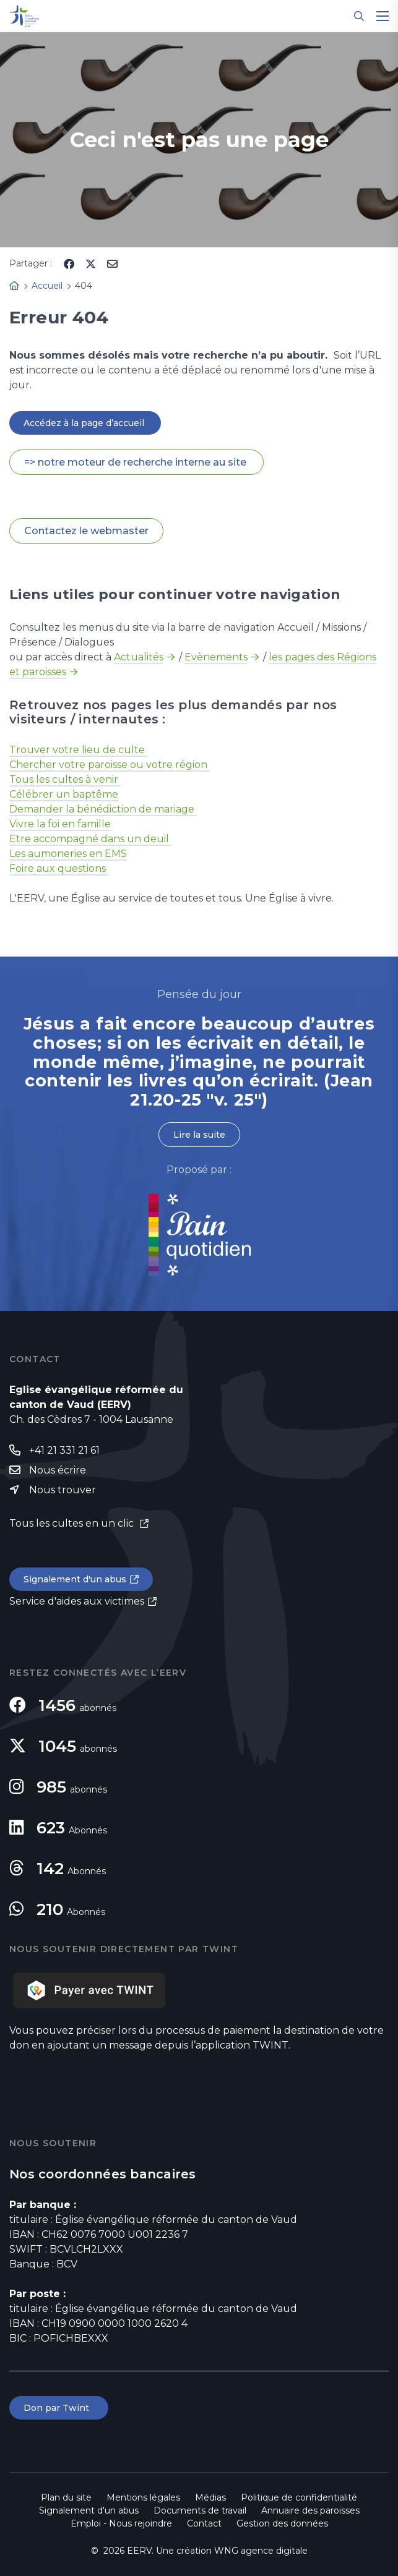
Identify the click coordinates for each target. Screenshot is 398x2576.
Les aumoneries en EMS (68, 853)
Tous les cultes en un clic (72, 1523)
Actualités (138, 657)
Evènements (216, 657)
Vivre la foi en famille (60, 824)
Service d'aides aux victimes (76, 1601)
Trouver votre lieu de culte (78, 750)
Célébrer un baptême (63, 794)
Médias (210, 2497)
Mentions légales (143, 2497)
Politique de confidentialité (299, 2497)
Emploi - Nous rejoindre (121, 2523)
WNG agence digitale (261, 2550)
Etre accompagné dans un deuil (90, 839)
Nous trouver (62, 1490)
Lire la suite (199, 1134)
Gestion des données (282, 2523)
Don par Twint (59, 2407)
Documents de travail (200, 2510)
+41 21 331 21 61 (64, 1450)
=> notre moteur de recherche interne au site (136, 462)
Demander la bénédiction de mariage (103, 809)
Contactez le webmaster (86, 531)
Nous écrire (57, 1470)
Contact (204, 2523)
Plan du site (66, 2497)
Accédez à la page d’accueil (85, 423)
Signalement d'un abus (75, 1579)
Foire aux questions (58, 868)
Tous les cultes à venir (65, 779)
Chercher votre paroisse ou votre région (109, 764)
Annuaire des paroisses (310, 2510)
